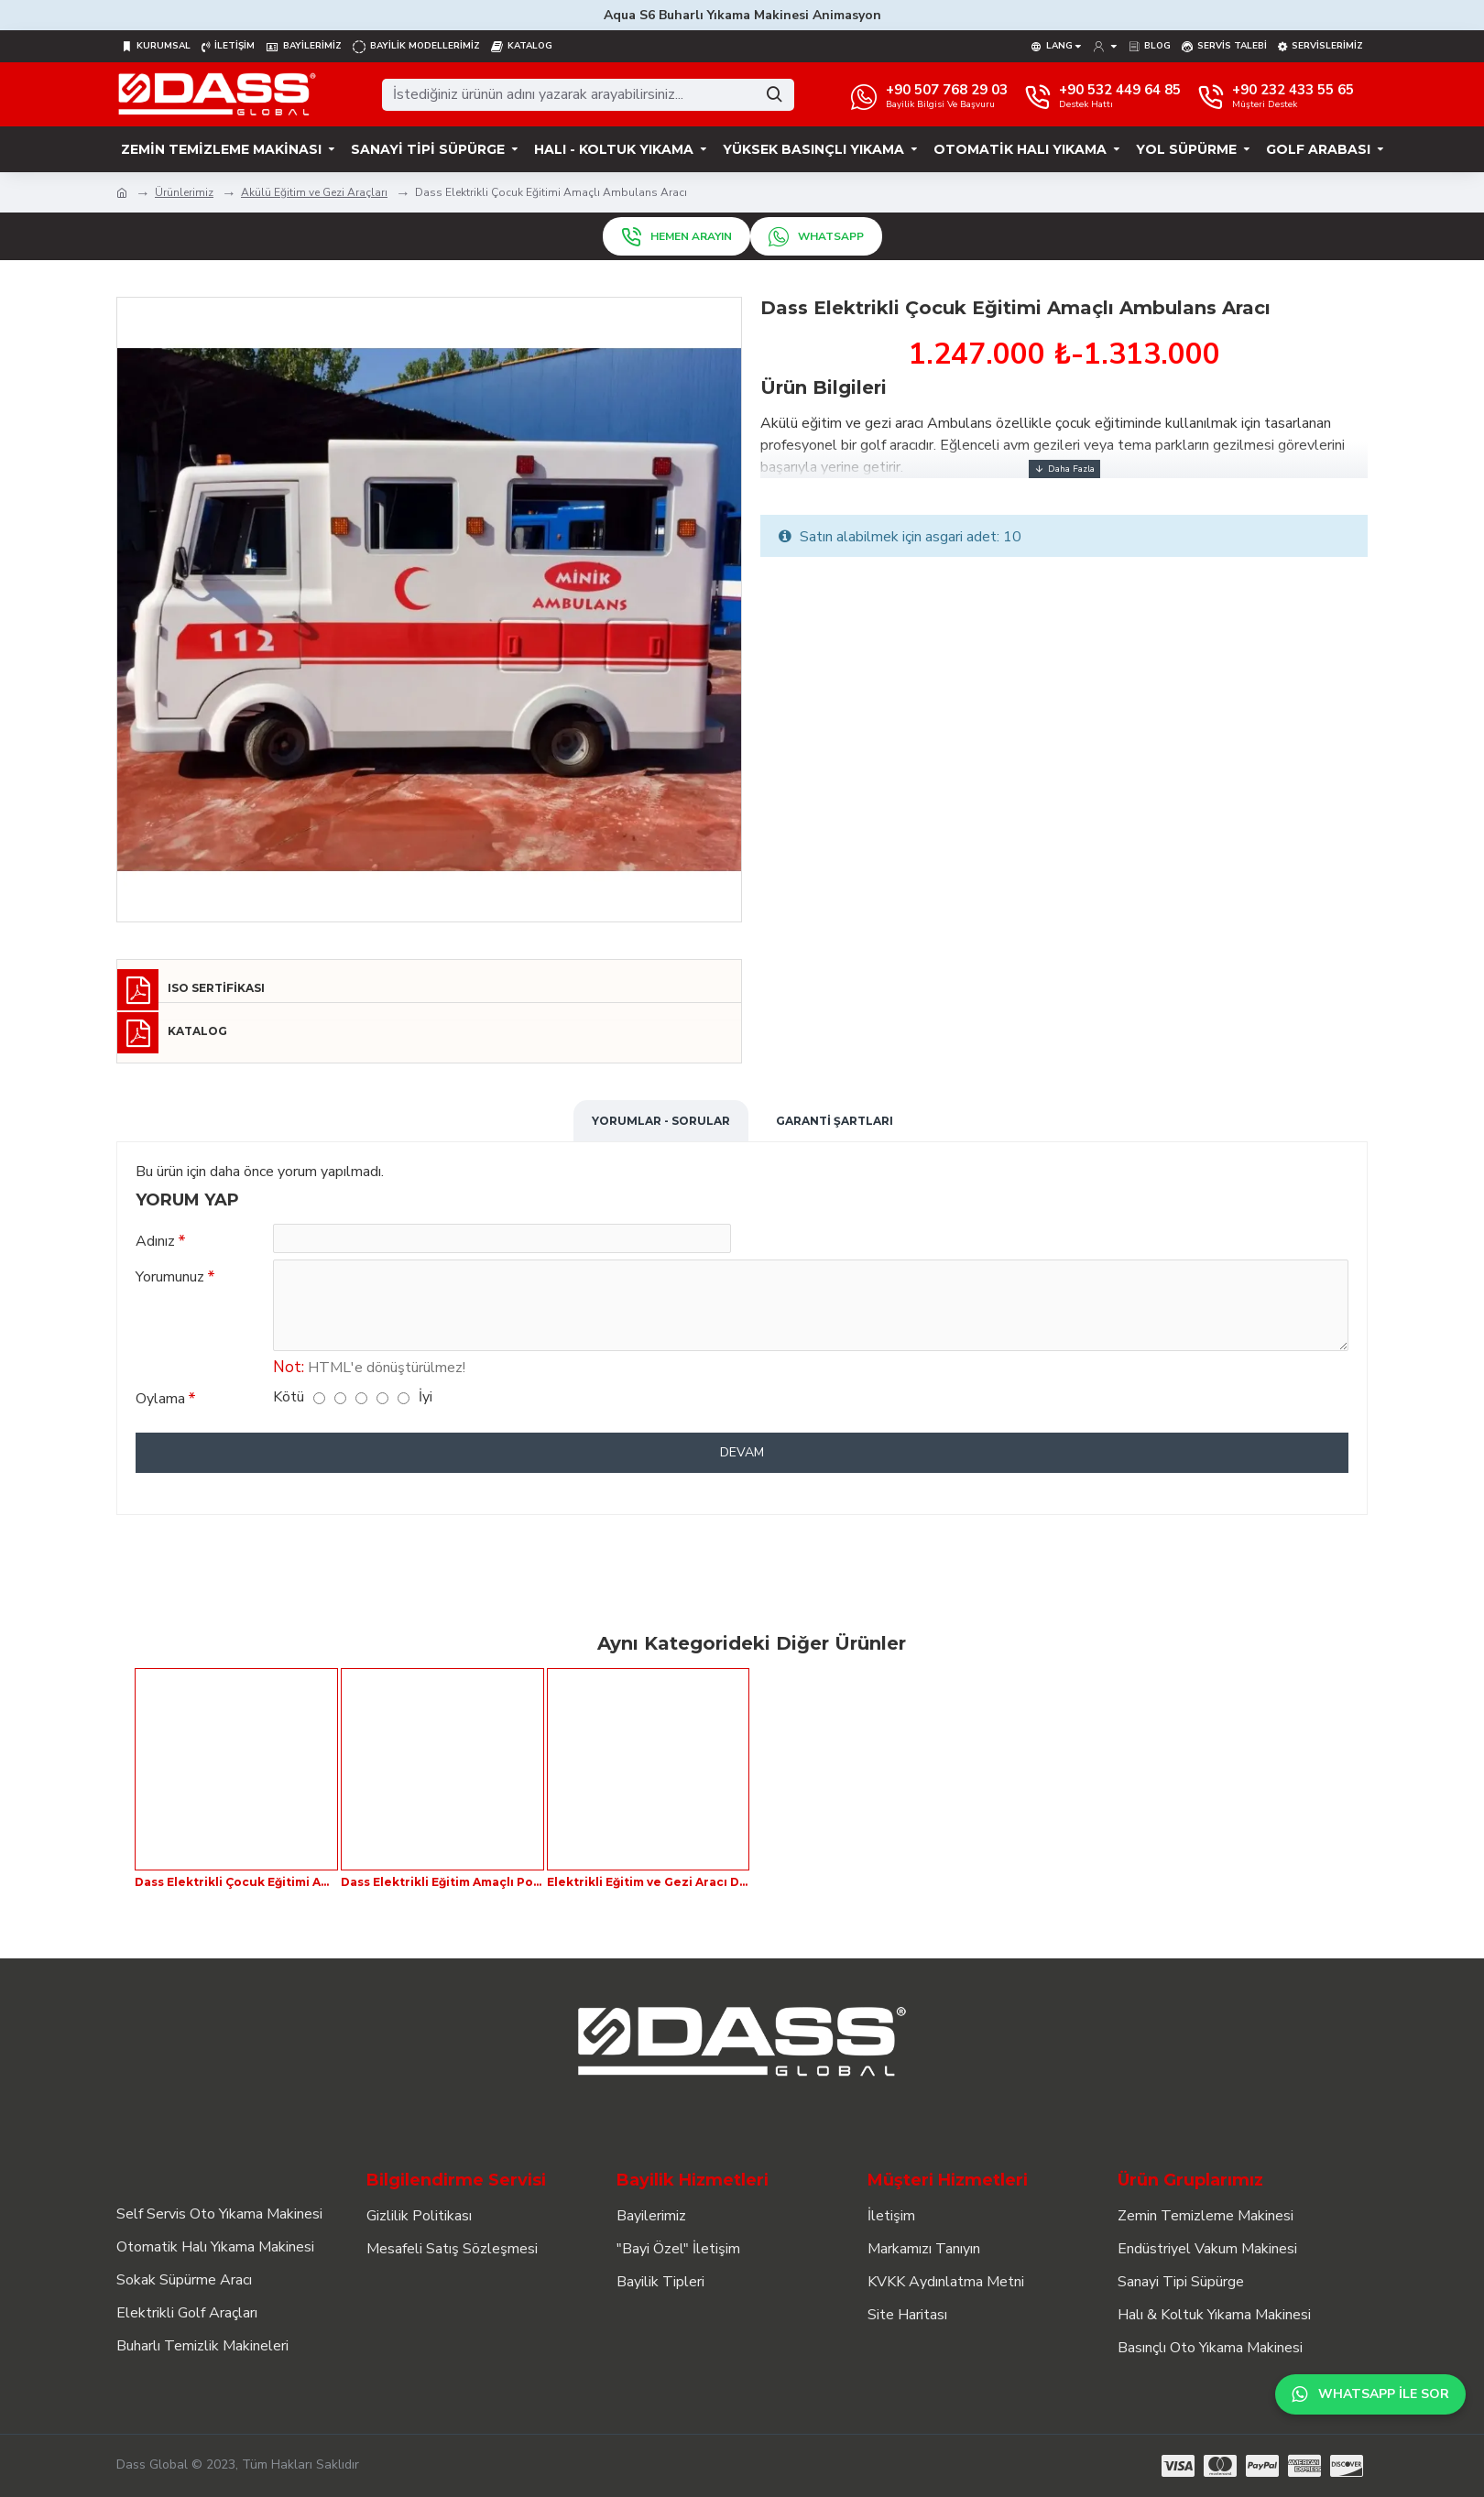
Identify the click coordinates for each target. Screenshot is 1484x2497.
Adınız (155, 1241)
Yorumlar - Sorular (661, 1121)
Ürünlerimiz (184, 192)
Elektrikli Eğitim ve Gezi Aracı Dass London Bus (648, 1882)
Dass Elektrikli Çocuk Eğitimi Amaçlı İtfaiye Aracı (236, 1882)
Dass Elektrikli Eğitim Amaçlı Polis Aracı (442, 1882)
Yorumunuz (170, 1283)
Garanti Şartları (834, 1121)
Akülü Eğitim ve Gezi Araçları (314, 192)
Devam (742, 1463)
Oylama (160, 1410)
